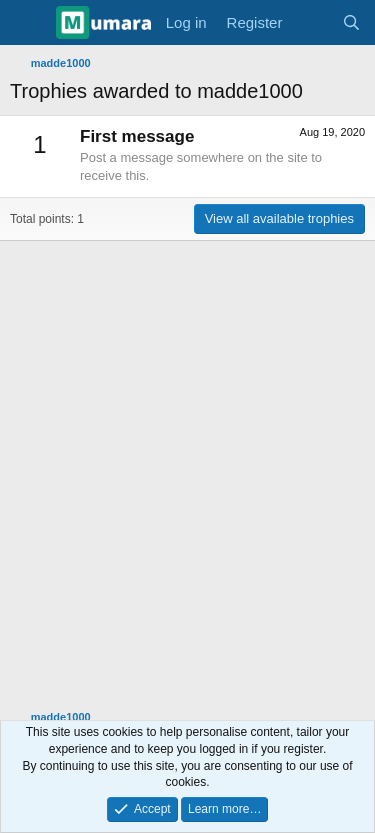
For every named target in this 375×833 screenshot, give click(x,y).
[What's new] (311, 22)
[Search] (351, 22)
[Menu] (27, 23)
